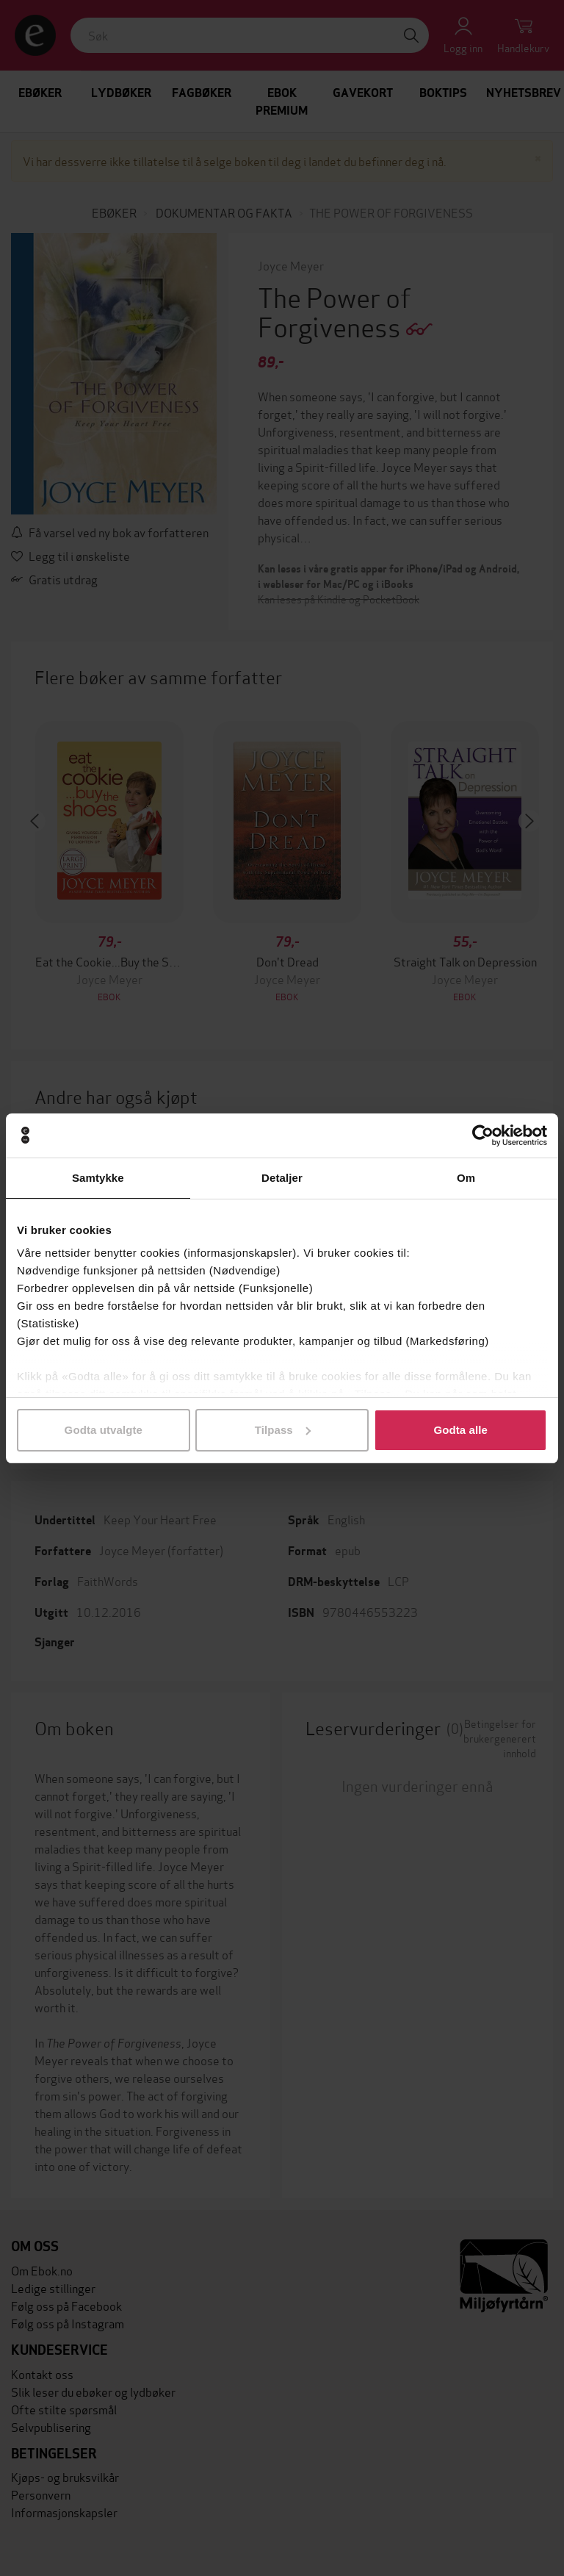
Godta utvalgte (103, 1430)
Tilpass (283, 1430)
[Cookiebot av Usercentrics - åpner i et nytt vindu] (483, 1135)
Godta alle (460, 1430)
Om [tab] (466, 1178)
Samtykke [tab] (98, 1178)
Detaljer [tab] (282, 1178)
